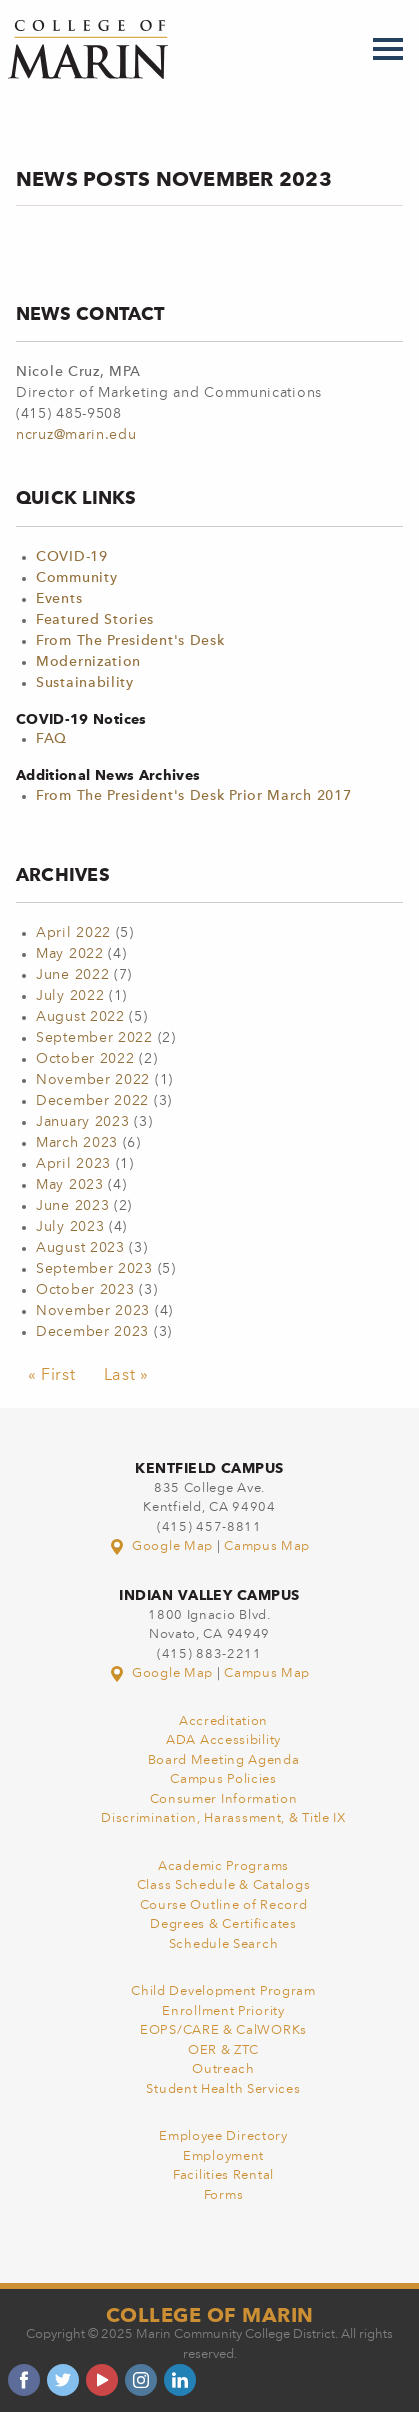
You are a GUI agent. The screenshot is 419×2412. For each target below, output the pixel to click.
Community (76, 578)
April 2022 (73, 933)
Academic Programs (223, 1866)
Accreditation (223, 1721)
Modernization (88, 662)
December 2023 (92, 1332)
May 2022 (70, 954)
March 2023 (77, 1143)
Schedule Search (224, 1944)
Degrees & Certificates (223, 1924)
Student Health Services (223, 2089)
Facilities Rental (223, 2175)
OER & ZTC (223, 2050)
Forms (224, 2195)
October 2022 (85, 1059)
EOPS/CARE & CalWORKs (223, 2030)
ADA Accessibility (223, 1740)
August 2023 (80, 1248)
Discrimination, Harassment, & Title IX (223, 1818)
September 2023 (94, 1269)
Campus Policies (223, 1779)
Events (59, 599)
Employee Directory (223, 2136)
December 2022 (92, 1101)
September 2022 (94, 1038)
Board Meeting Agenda (224, 1760)
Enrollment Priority (223, 2011)
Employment (223, 2156)
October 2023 (85, 1290)
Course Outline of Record (224, 1905)
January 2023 (82, 1122)
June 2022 (72, 975)
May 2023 (70, 1185)
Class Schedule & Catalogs (224, 1885)
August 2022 (80, 1017)
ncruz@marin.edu (76, 435)
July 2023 (70, 1227)
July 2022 (70, 996)
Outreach (223, 2069)
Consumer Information (224, 1799)
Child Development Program (223, 1991)
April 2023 (73, 1164)
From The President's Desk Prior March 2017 (193, 796)
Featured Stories (95, 620)
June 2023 (72, 1206)
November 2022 (93, 1080)
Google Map (163, 1546)
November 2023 (93, 1311)
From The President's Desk (130, 641)
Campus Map (267, 1546)
